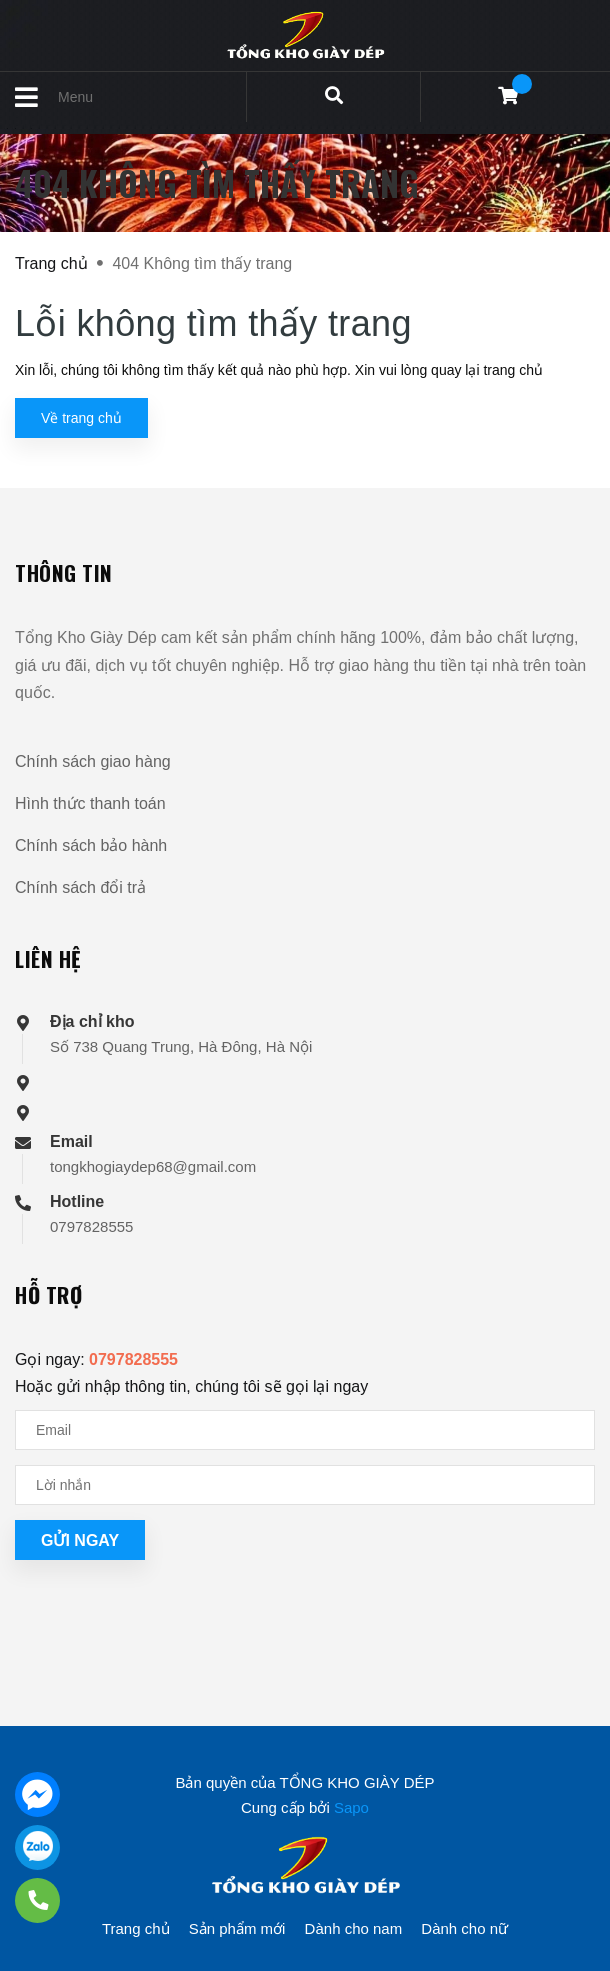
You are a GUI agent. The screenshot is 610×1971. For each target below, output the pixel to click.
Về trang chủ (81, 418)
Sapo (351, 1807)
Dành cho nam (354, 1928)
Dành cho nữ (464, 1928)
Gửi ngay (80, 1540)
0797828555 (91, 1226)
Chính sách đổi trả (80, 887)
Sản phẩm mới (237, 1928)
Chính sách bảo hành (91, 845)
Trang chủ (136, 1928)
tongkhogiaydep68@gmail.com (153, 1166)
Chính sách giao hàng (93, 761)
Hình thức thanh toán (90, 803)
